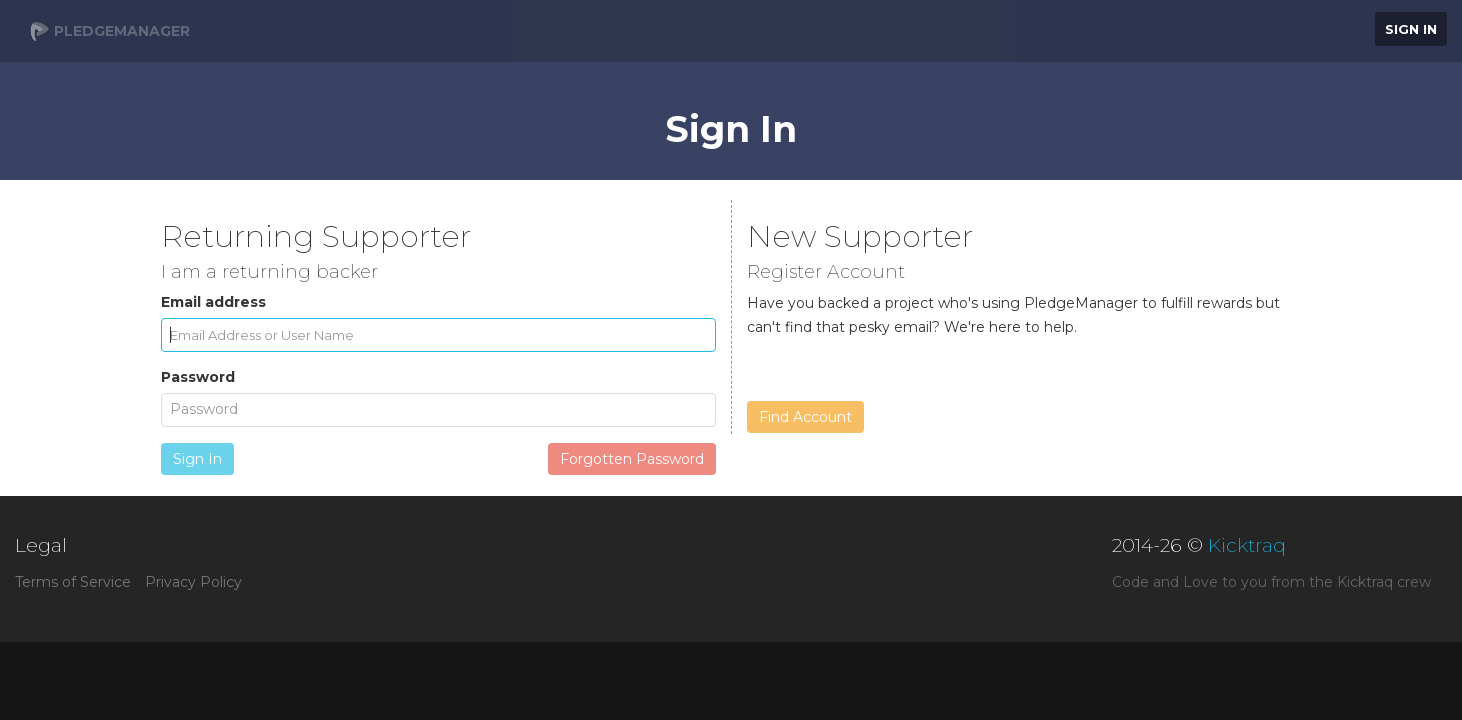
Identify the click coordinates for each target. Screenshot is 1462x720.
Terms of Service (73, 582)
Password (198, 377)
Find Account (805, 417)
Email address (213, 302)
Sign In (1411, 29)
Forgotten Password (632, 459)
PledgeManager (110, 32)
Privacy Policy (193, 582)
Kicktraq (1247, 545)
